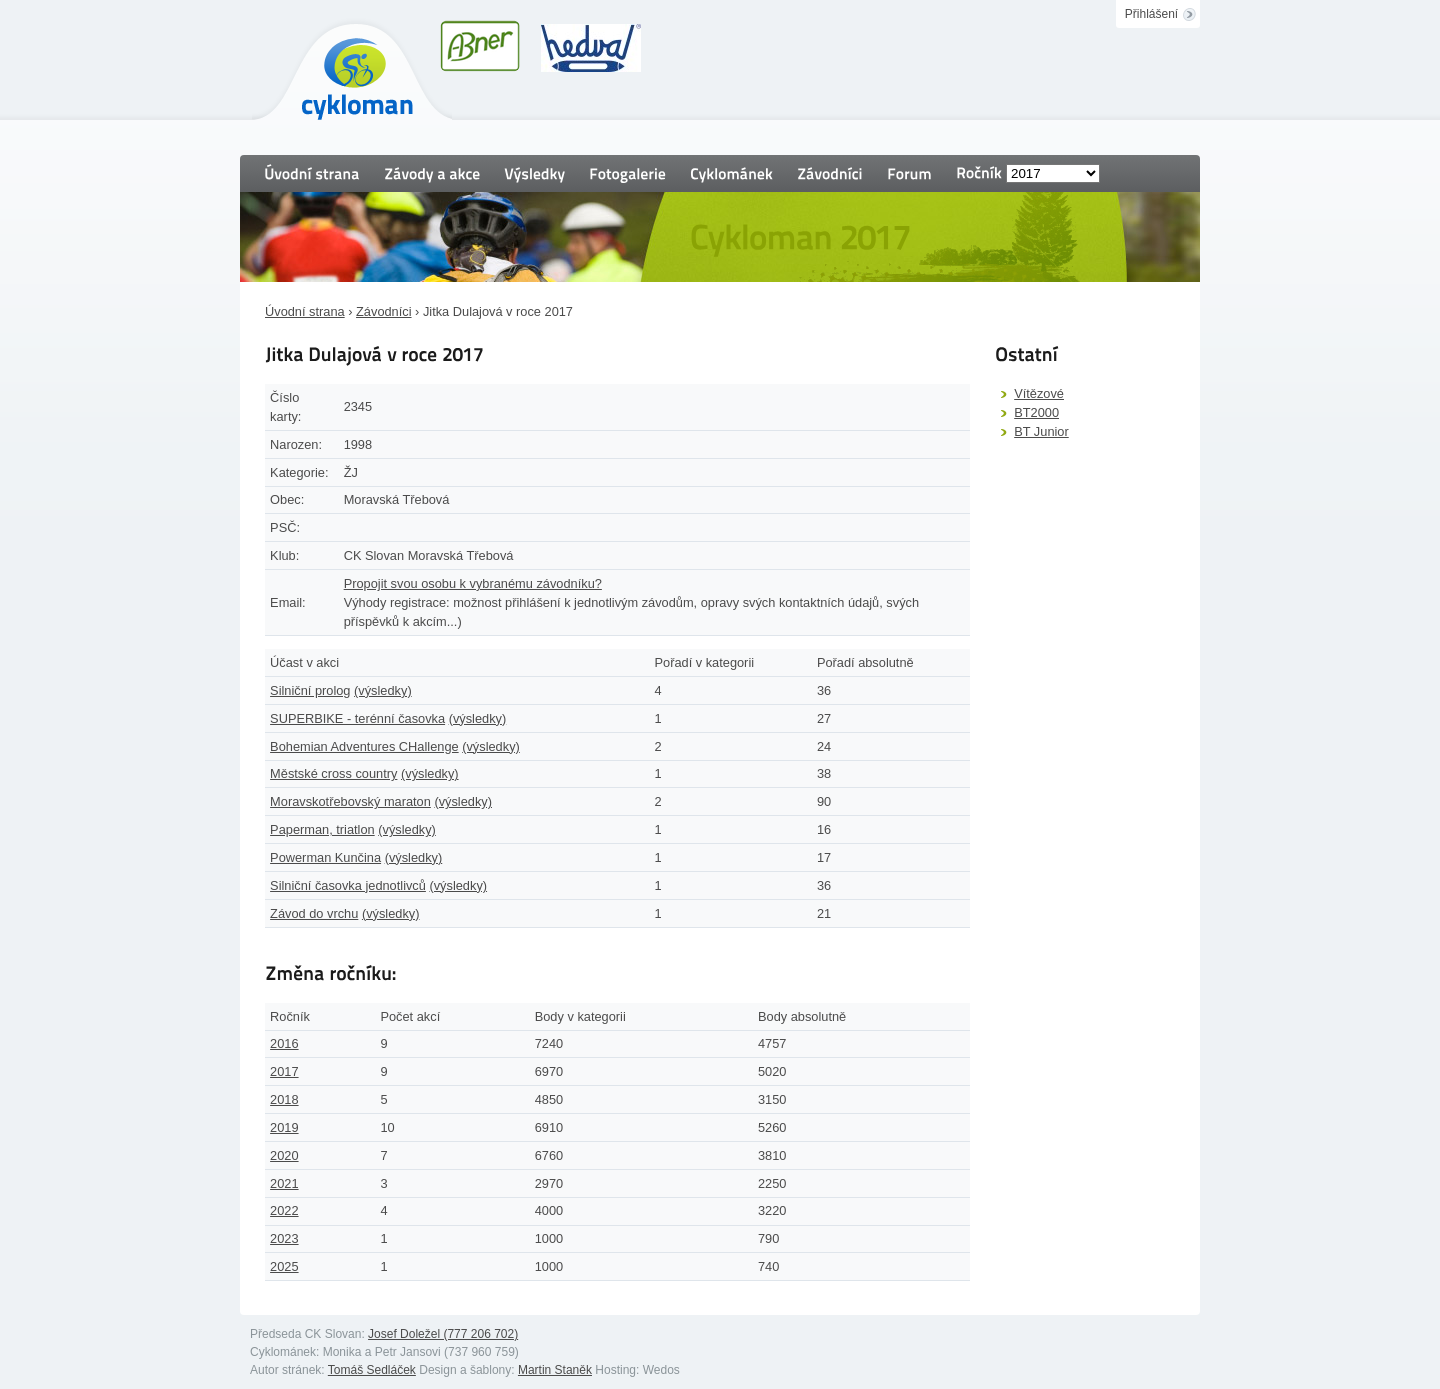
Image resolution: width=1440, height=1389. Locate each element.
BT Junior (1041, 431)
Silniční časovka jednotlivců (348, 885)
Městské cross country (333, 773)
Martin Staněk (555, 1370)
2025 (284, 1266)
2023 (284, 1238)
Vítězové (1039, 393)
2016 (284, 1043)
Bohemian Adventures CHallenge (364, 746)
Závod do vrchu (314, 913)
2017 (284, 1071)
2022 (284, 1210)
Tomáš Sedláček (372, 1370)
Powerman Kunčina (325, 857)
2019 (284, 1127)
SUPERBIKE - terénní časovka (357, 718)
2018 (284, 1099)
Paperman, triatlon (322, 829)
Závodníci (383, 311)
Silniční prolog (310, 690)
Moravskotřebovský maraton (350, 801)
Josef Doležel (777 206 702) (443, 1334)
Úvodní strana (305, 311)
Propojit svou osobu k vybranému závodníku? (473, 583)
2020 (284, 1155)
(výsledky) (383, 690)
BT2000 (1036, 412)
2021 (284, 1183)
